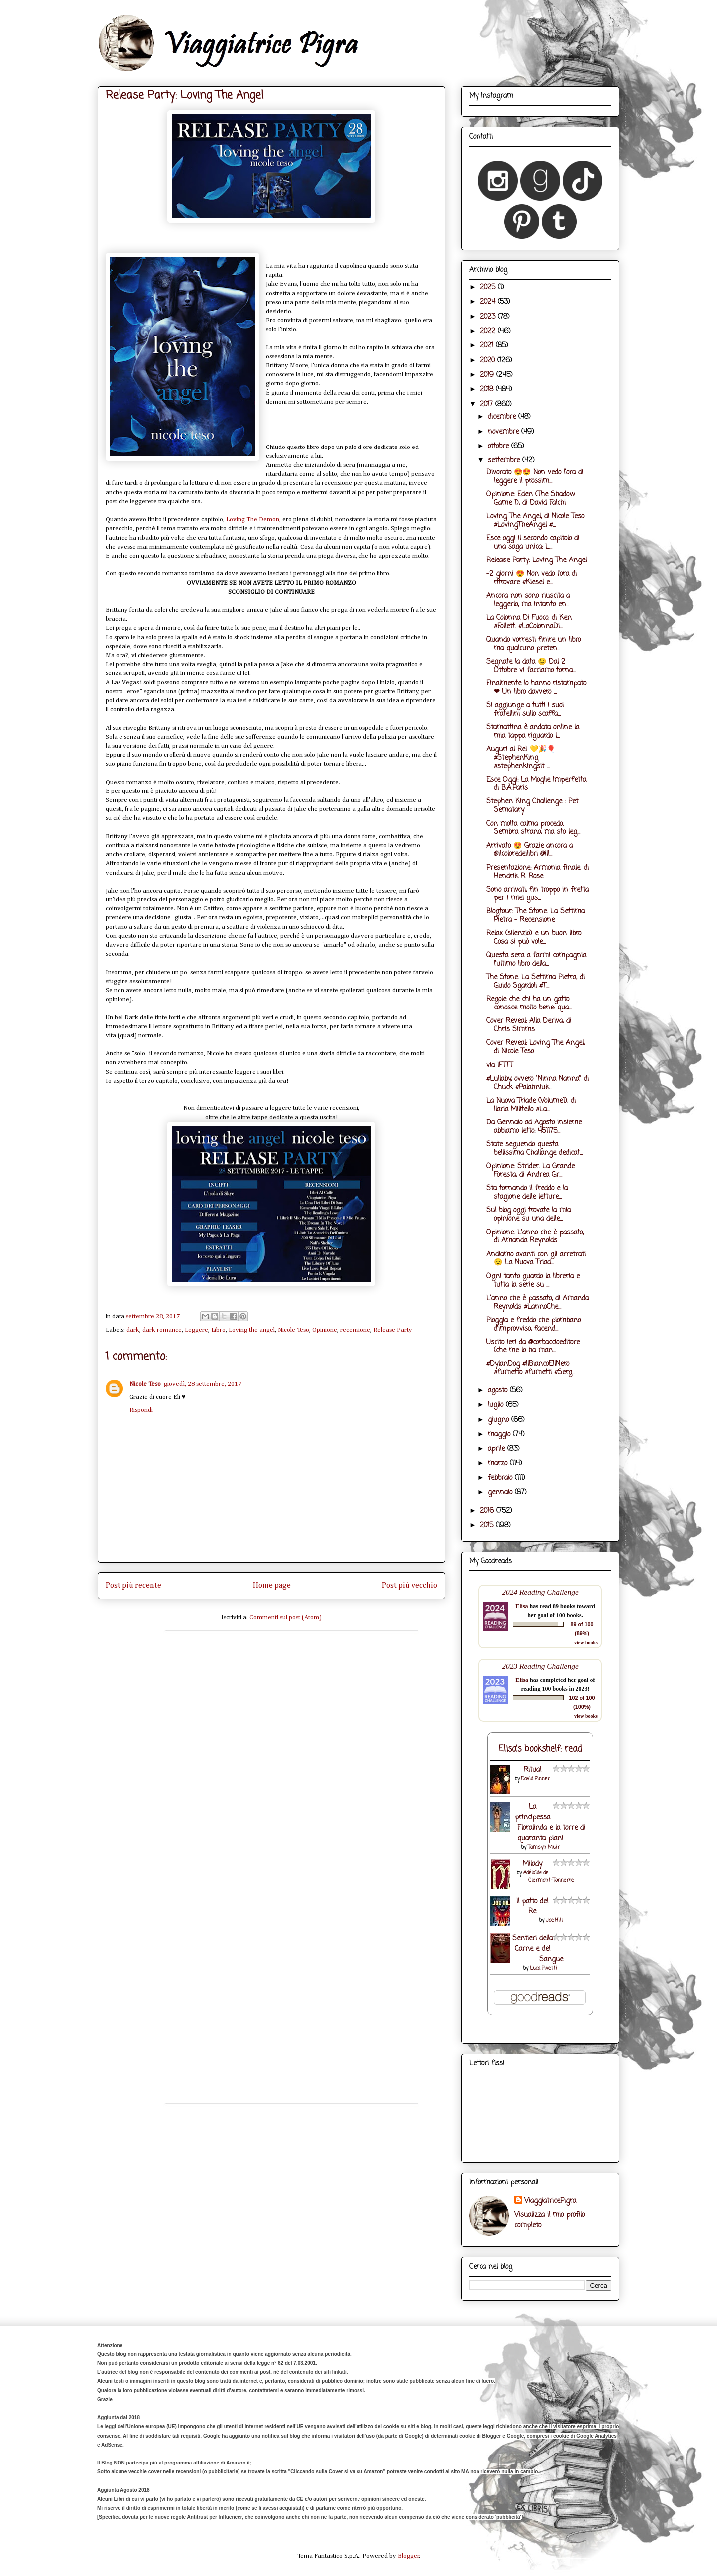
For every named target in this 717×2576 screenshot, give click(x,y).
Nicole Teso (293, 1330)
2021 (488, 345)
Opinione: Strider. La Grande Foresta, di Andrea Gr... (530, 1170)
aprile (497, 1449)
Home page (272, 1585)
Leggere (196, 1330)
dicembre (503, 417)
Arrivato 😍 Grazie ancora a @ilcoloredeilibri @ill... (529, 850)
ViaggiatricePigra (550, 2201)
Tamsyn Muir (544, 1847)
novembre (504, 432)
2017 (487, 404)
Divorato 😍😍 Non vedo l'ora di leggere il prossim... (534, 476)
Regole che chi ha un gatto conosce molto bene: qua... (529, 1003)
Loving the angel (252, 1330)
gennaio (501, 1492)
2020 (488, 360)
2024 (489, 302)
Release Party (392, 1330)
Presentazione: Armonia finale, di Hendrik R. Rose (537, 872)
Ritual (532, 1770)
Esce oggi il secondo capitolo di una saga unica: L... (532, 542)
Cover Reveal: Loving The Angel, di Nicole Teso (535, 1047)
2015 (488, 1525)
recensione (355, 1330)
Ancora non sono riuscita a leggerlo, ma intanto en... (528, 600)
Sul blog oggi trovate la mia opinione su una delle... (528, 1214)
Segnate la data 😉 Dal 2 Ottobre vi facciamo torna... (531, 666)
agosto (499, 1390)
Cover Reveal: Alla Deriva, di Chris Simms (528, 1025)
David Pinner (535, 1779)
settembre (505, 460)
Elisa (521, 1606)
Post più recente (133, 1585)
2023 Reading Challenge (540, 1666)
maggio (500, 1434)
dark (132, 1330)
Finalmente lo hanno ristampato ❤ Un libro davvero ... (536, 687)
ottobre (499, 446)
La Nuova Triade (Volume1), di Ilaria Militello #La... (531, 1105)
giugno (499, 1420)
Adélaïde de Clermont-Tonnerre (548, 1876)
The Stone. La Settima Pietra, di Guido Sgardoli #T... (535, 981)
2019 (488, 375)
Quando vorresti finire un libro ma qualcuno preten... (533, 644)
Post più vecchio (409, 1585)
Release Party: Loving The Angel (536, 560)
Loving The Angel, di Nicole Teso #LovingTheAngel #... (535, 520)
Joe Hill (554, 1920)
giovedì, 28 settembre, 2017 (202, 1384)
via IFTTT (499, 1065)
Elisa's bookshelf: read (540, 1749)
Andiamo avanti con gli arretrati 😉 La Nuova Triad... (536, 1258)
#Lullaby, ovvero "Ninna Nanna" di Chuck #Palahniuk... (537, 1083)
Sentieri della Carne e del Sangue (537, 1949)
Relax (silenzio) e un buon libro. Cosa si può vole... (534, 937)
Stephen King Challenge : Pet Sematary (532, 805)
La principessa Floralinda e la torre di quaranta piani (550, 1823)
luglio (497, 1405)
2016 (488, 1511)
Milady (532, 1864)
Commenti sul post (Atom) (285, 1617)
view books (586, 1642)
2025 (489, 287)
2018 (488, 389)
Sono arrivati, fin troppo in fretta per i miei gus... (537, 894)
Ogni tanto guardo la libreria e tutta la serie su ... (533, 1280)
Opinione (324, 1330)
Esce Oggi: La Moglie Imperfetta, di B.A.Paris (536, 784)
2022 (489, 331)
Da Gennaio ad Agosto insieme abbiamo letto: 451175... (534, 1127)
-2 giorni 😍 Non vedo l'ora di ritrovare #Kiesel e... (531, 578)
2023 (489, 317)
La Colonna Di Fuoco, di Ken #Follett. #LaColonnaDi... (529, 622)
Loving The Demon (252, 519)
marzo (499, 1463)
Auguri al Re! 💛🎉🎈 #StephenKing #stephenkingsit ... (520, 758)
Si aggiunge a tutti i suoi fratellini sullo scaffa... (525, 709)
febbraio (501, 1478)
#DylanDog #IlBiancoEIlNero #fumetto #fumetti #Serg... (530, 1368)
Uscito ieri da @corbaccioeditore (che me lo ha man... (533, 1346)
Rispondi (141, 1410)
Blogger (408, 2556)
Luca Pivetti (543, 1968)
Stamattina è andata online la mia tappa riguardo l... (532, 731)
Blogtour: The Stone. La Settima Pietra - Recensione (535, 915)
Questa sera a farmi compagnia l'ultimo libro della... (536, 959)
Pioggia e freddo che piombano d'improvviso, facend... (533, 1324)
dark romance (162, 1330)
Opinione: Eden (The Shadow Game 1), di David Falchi (530, 498)
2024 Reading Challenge (540, 1592)
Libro (218, 1330)
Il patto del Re (532, 1906)
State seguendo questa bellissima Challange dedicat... (534, 1148)
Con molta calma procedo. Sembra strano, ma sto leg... (533, 828)
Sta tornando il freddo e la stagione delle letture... (527, 1192)
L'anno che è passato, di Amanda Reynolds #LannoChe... (537, 1302)
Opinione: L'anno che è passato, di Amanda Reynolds (535, 1237)
